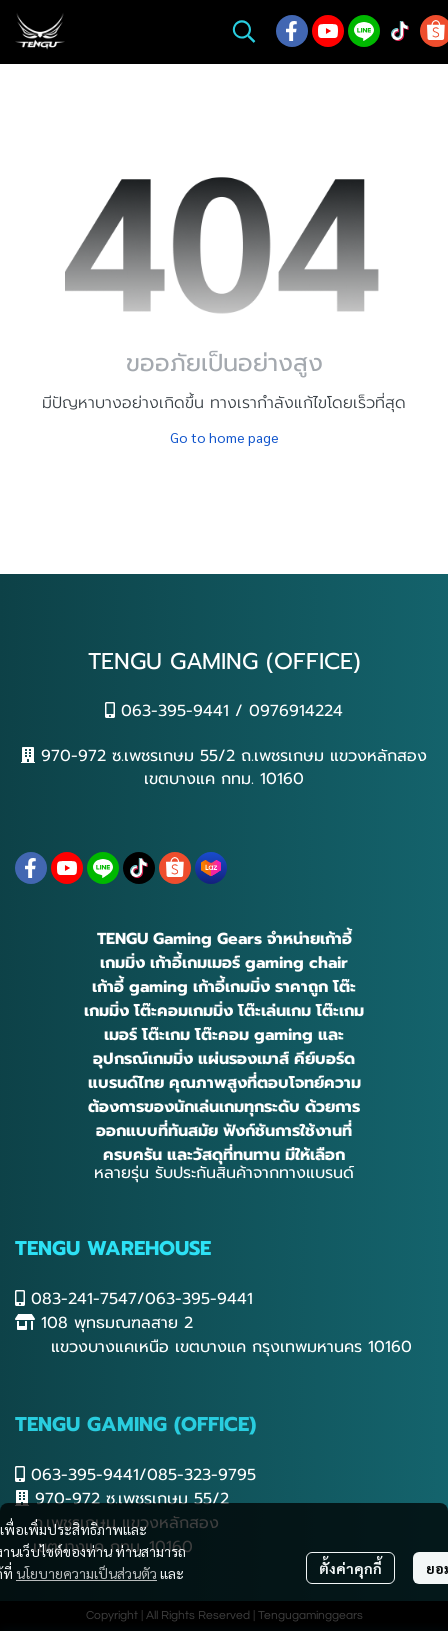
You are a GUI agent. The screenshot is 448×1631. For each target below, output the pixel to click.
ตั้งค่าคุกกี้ (350, 1568)
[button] (244, 31)
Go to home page (224, 437)
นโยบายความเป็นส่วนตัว (86, 1573)
